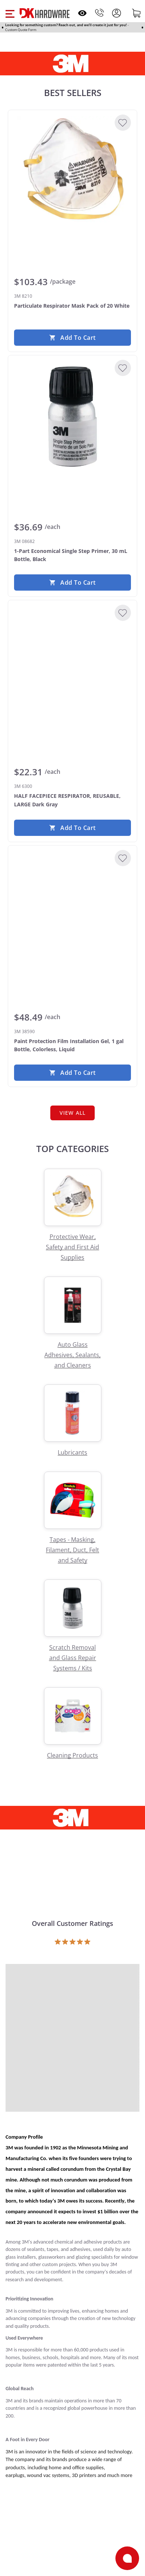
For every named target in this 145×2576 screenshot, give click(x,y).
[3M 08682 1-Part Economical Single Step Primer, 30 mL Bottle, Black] (72, 416)
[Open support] (127, 2558)
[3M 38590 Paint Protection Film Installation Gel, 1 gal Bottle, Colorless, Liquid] (72, 906)
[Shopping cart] (136, 12)
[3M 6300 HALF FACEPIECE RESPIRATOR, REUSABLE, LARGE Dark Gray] (72, 661)
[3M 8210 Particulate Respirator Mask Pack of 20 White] (72, 171)
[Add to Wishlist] (123, 123)
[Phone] (99, 12)
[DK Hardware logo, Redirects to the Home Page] (45, 13)
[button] (10, 13)
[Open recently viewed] (82, 13)
